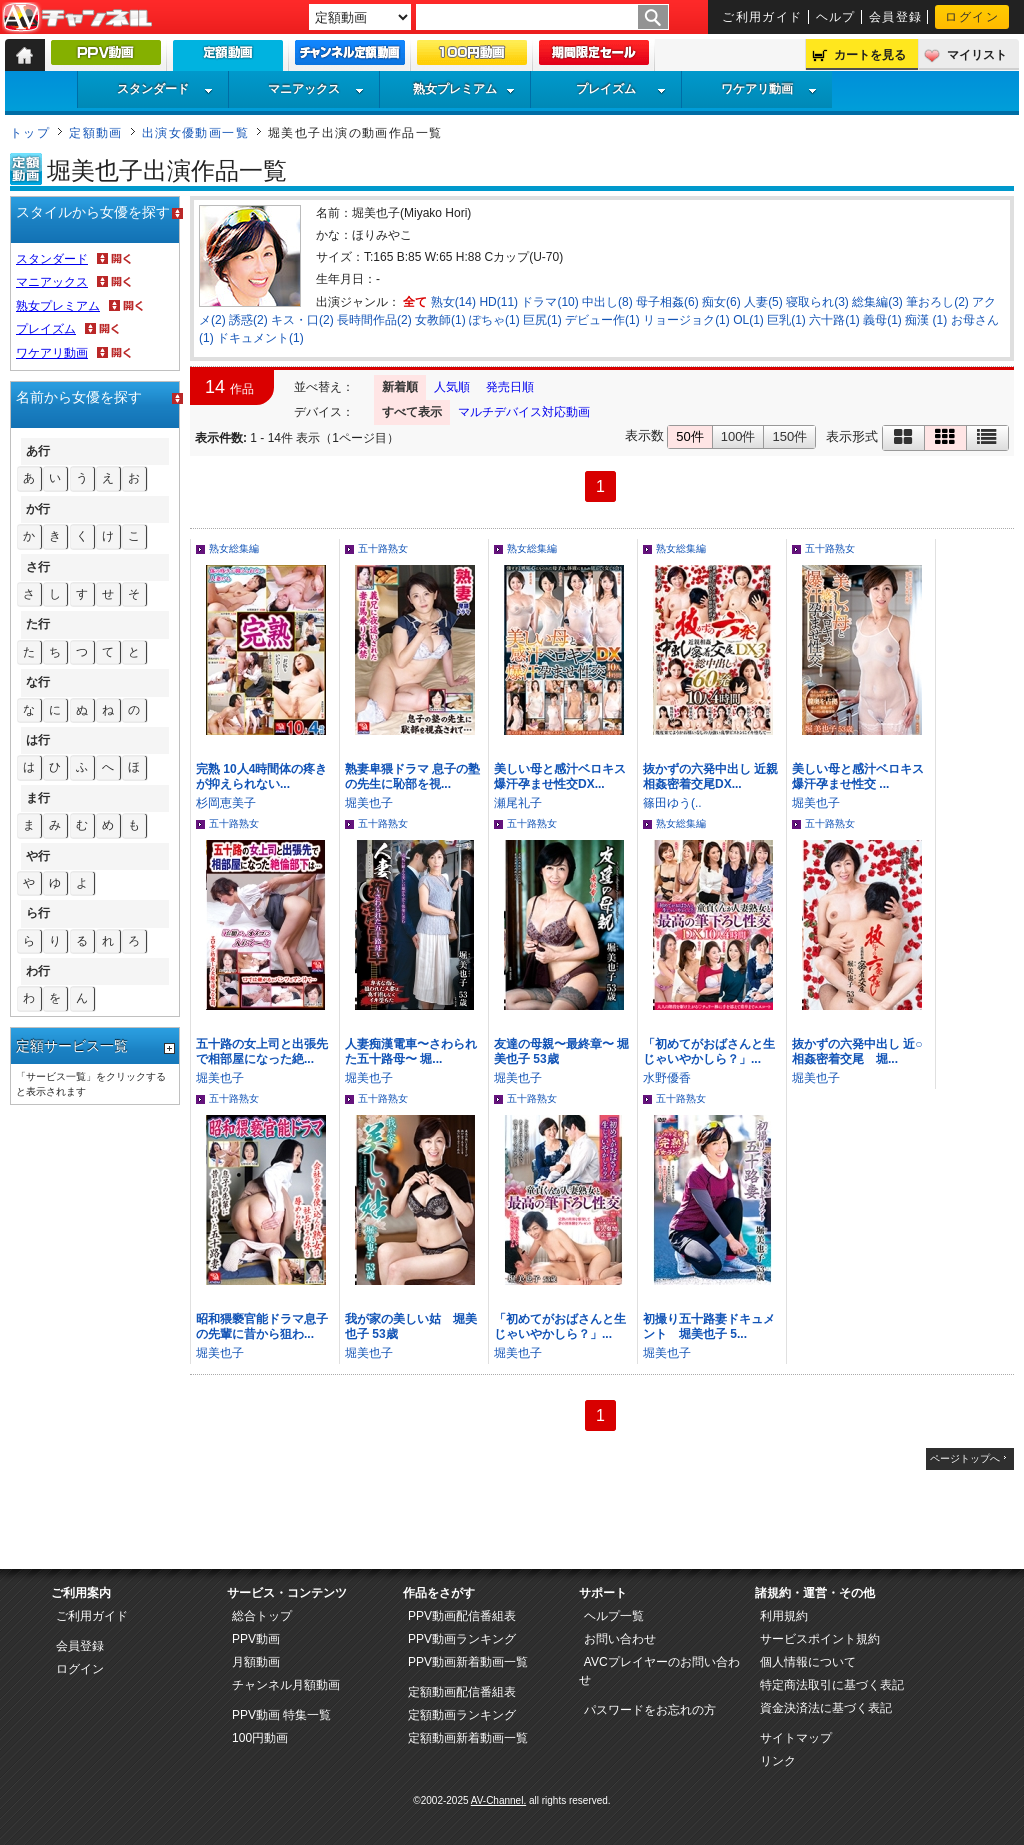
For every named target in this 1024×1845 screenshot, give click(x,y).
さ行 (38, 567)
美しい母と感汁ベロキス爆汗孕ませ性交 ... (858, 776)
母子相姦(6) (667, 302)
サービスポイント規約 (820, 1639)
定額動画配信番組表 (462, 1692)
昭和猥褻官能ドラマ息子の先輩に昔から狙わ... (262, 1326)
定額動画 (96, 133)
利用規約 (784, 1616)
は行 (38, 740)
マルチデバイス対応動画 (524, 412)
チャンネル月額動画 (286, 1685)
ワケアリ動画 (769, 89)
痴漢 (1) (926, 320)
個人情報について (808, 1662)
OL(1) (748, 320)
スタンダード (165, 89)
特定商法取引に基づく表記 (832, 1685)
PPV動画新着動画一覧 (468, 1662)
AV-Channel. (498, 1800)
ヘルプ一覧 (614, 1616)
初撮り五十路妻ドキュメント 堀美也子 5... (709, 1326)
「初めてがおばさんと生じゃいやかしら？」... (709, 1051)
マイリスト (977, 55)
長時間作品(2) (374, 320)
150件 (789, 436)
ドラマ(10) (549, 302)
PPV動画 (256, 1639)
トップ (30, 133)
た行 (38, 624)
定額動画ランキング (462, 1715)
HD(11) (498, 302)
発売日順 (510, 387)
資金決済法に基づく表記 (826, 1708)
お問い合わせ (620, 1639)
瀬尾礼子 (518, 803)
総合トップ (262, 1616)
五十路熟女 (383, 548)
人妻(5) (763, 302)
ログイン (972, 17)
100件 (738, 436)
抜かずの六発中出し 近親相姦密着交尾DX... (710, 776)
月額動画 (256, 1662)
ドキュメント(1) (260, 338)
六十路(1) (834, 320)
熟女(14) (453, 302)
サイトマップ (796, 1738)
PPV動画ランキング (462, 1639)
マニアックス (316, 89)
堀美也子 (369, 803)
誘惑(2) (248, 320)
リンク (778, 1761)
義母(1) (882, 320)
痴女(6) (721, 302)
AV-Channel (77, 18)
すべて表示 (412, 412)
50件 (689, 436)
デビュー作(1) (602, 320)
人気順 (452, 387)
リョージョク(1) (686, 320)
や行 (38, 856)
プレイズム (621, 89)
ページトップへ (965, 1458)
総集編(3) (877, 302)
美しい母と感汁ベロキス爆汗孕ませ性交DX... (560, 776)
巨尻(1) (542, 320)
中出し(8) (607, 302)
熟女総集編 (234, 548)
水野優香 (667, 1078)
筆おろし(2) (937, 302)
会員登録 (896, 17)
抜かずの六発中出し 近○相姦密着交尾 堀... (857, 1051)
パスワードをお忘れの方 (650, 1710)
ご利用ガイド (762, 17)
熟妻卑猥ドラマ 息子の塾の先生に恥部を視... (412, 776)
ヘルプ (836, 17)
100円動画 (260, 1738)
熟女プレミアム (464, 89)
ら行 (38, 913)
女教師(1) (440, 320)
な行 (38, 682)
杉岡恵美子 (226, 803)
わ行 (38, 971)
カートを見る (870, 55)
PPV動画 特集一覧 (281, 1715)
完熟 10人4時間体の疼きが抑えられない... (261, 776)
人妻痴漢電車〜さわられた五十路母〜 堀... (411, 1051)
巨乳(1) (786, 320)
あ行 (38, 451)
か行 (38, 509)
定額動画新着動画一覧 (468, 1738)
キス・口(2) (302, 320)
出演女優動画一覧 (196, 133)
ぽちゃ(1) (494, 320)
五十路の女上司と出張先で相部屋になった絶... (262, 1051)
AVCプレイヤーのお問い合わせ (659, 1671)
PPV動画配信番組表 (462, 1616)
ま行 (38, 798)
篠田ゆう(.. (672, 803)
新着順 (400, 387)
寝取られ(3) (817, 302)
